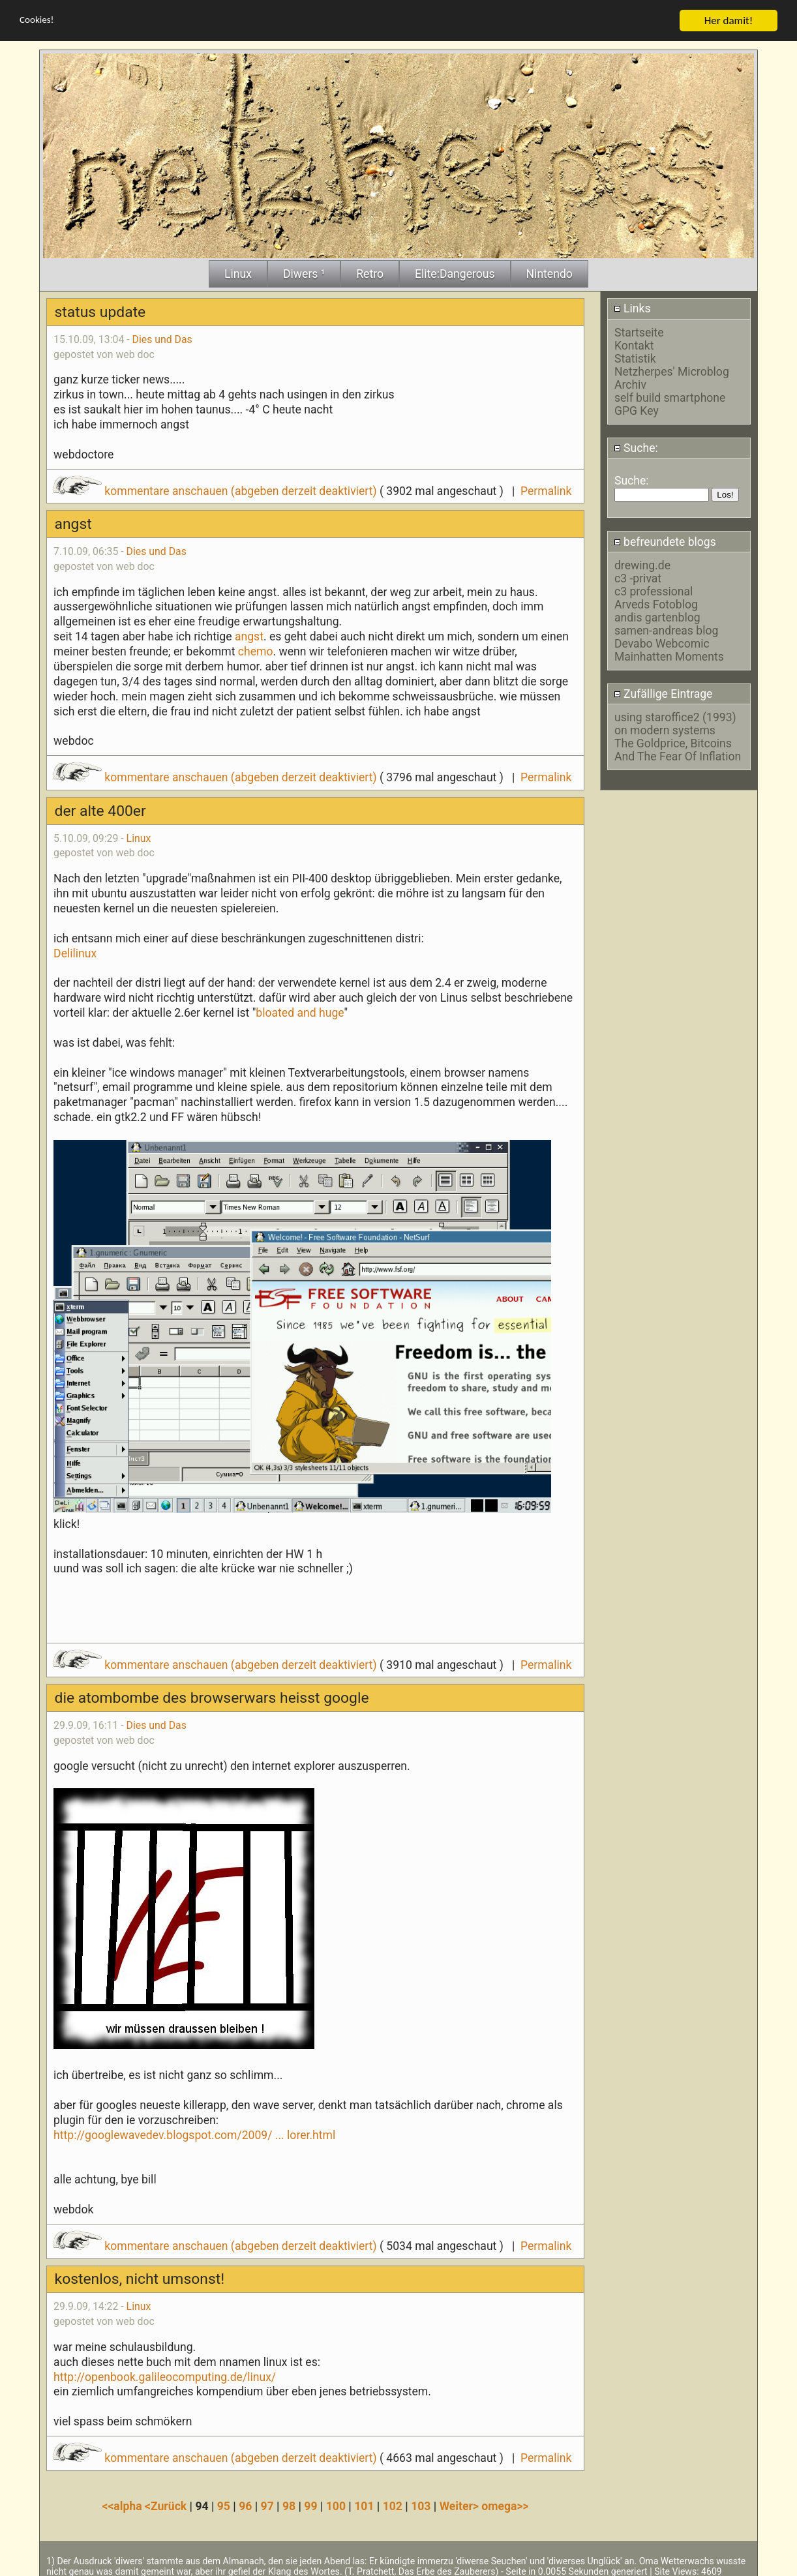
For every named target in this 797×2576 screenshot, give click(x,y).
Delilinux (75, 953)
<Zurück (167, 2506)
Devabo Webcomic (662, 643)
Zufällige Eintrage (663, 693)
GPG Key (636, 410)
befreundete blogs (665, 541)
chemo (255, 651)
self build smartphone (669, 397)
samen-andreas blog (666, 630)
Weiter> (461, 2506)
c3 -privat (637, 578)
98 (288, 2506)
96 (245, 2506)
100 (336, 2506)
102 (392, 2506)
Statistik (635, 358)
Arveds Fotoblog (656, 604)
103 (420, 2506)
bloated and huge (300, 1012)
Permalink (545, 491)
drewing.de (642, 565)
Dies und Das (162, 339)
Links (632, 308)
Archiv (630, 384)
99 (310, 2506)
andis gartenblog (657, 617)
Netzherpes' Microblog (671, 371)
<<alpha (123, 2506)
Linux (139, 838)
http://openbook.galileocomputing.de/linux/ (164, 2377)
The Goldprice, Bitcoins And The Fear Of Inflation (677, 750)
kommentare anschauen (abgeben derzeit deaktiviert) (216, 491)
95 (223, 2506)
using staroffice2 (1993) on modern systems (675, 724)
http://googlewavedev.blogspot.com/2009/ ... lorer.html (194, 2135)
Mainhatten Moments (669, 656)
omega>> (504, 2506)
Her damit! (728, 20)
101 (364, 2506)
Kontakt (634, 345)
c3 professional (653, 591)
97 (267, 2506)
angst (249, 636)
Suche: (636, 448)
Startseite (639, 332)
